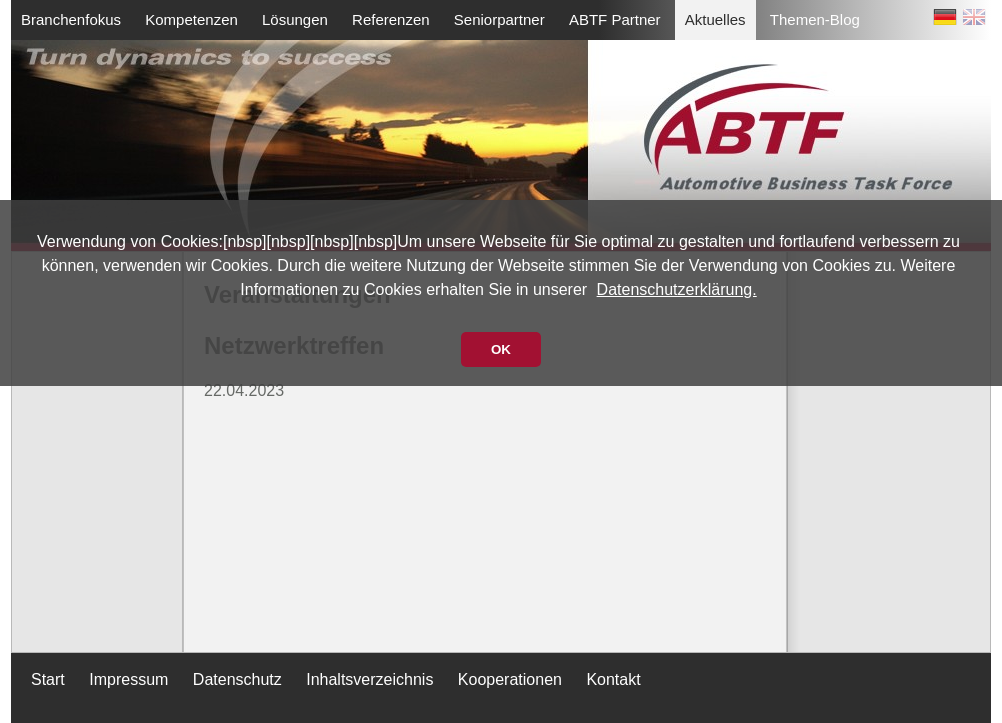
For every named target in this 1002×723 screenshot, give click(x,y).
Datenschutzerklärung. (677, 289)
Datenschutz (237, 679)
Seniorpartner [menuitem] (499, 19)
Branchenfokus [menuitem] (71, 19)
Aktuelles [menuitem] (715, 19)
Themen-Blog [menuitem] (815, 19)
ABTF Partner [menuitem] (615, 19)
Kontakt (613, 679)
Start (48, 679)
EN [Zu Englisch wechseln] (974, 21)
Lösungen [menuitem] (295, 19)
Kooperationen (510, 679)
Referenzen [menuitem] (391, 19)
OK (501, 349)
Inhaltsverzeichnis (369, 679)
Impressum (128, 679)
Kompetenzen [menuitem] (191, 19)
